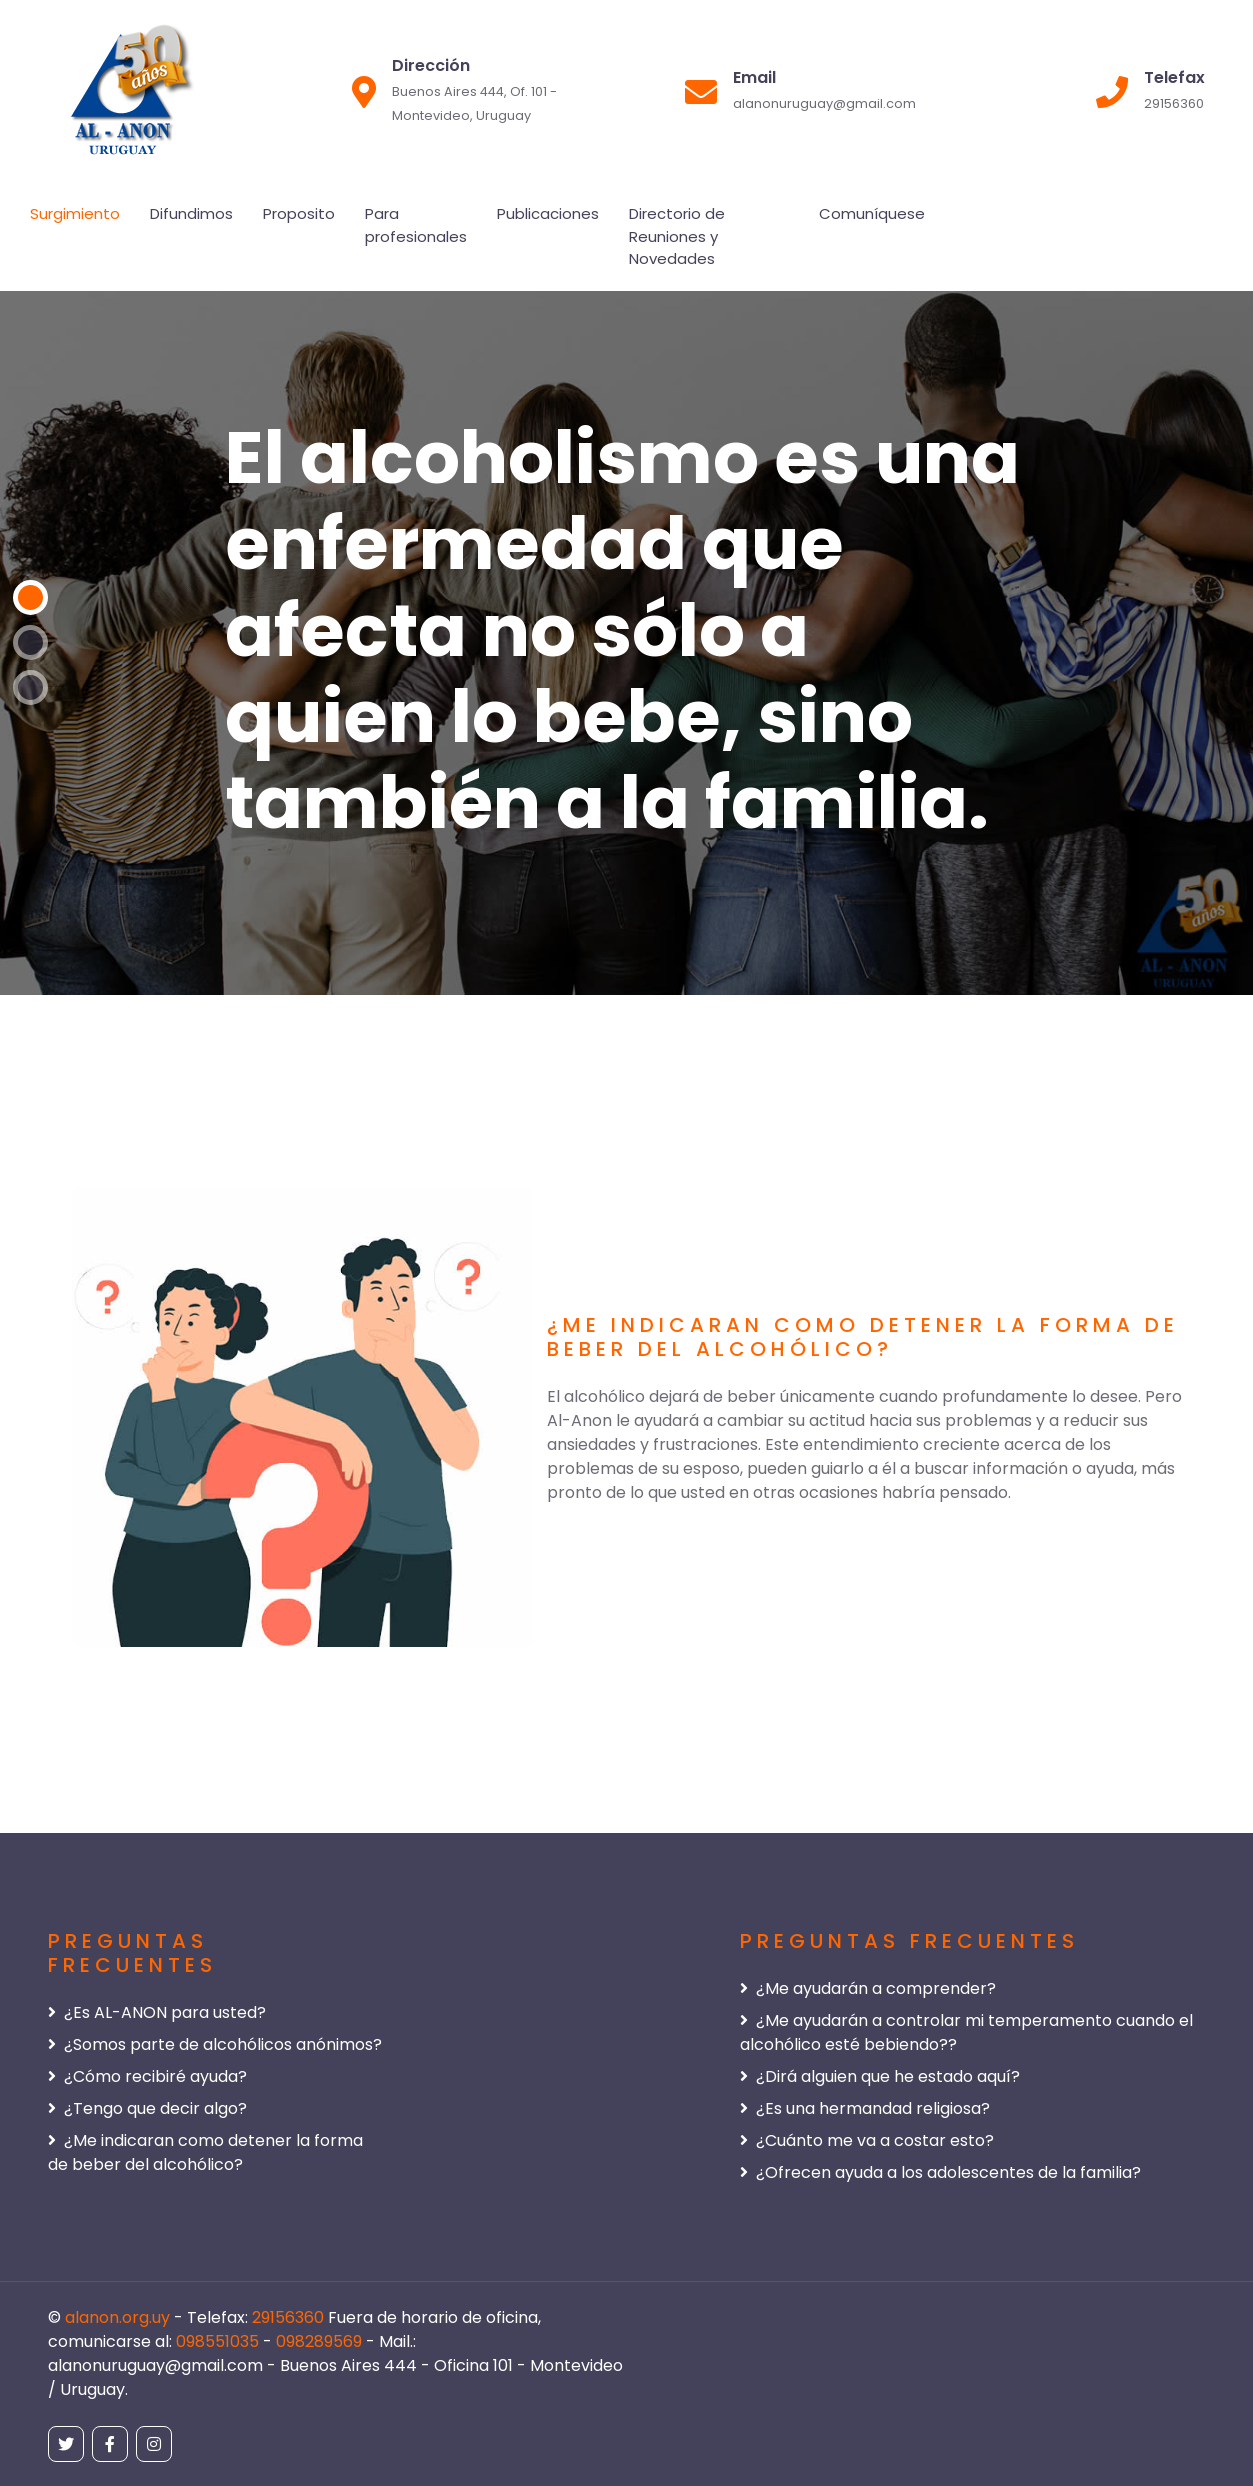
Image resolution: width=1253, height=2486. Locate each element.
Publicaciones (548, 213)
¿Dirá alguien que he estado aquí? (880, 2076)
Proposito (299, 213)
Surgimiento (75, 213)
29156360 (290, 2317)
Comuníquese (872, 213)
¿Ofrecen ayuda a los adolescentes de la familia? (940, 2172)
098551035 (219, 2341)
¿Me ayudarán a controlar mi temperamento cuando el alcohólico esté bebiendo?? (966, 2032)
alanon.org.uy (119, 2317)
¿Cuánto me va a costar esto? (867, 2140)
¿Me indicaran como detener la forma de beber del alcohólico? (205, 2152)
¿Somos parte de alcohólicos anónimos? (215, 2044)
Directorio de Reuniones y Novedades (677, 236)
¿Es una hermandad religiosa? (865, 2108)
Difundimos (191, 213)
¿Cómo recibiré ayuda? (147, 2076)
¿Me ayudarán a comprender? (868, 1988)
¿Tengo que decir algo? (147, 2108)
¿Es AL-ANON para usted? (157, 2012)
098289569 (321, 2341)
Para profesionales (416, 225)
